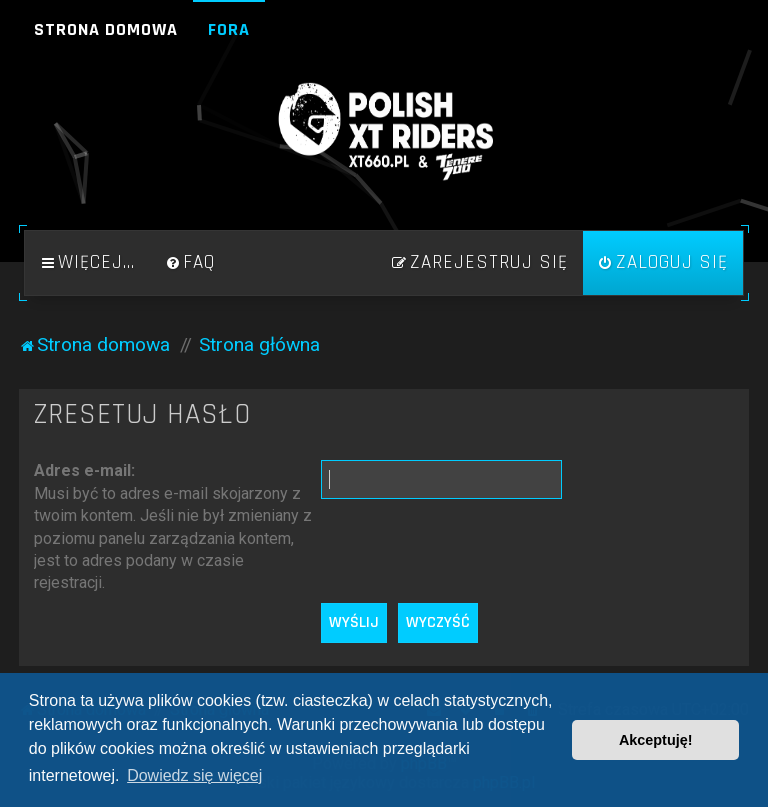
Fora (229, 29)
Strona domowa (106, 29)
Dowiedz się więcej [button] (194, 775)
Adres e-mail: (84, 470)
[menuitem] (190, 263)
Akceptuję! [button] (656, 740)
